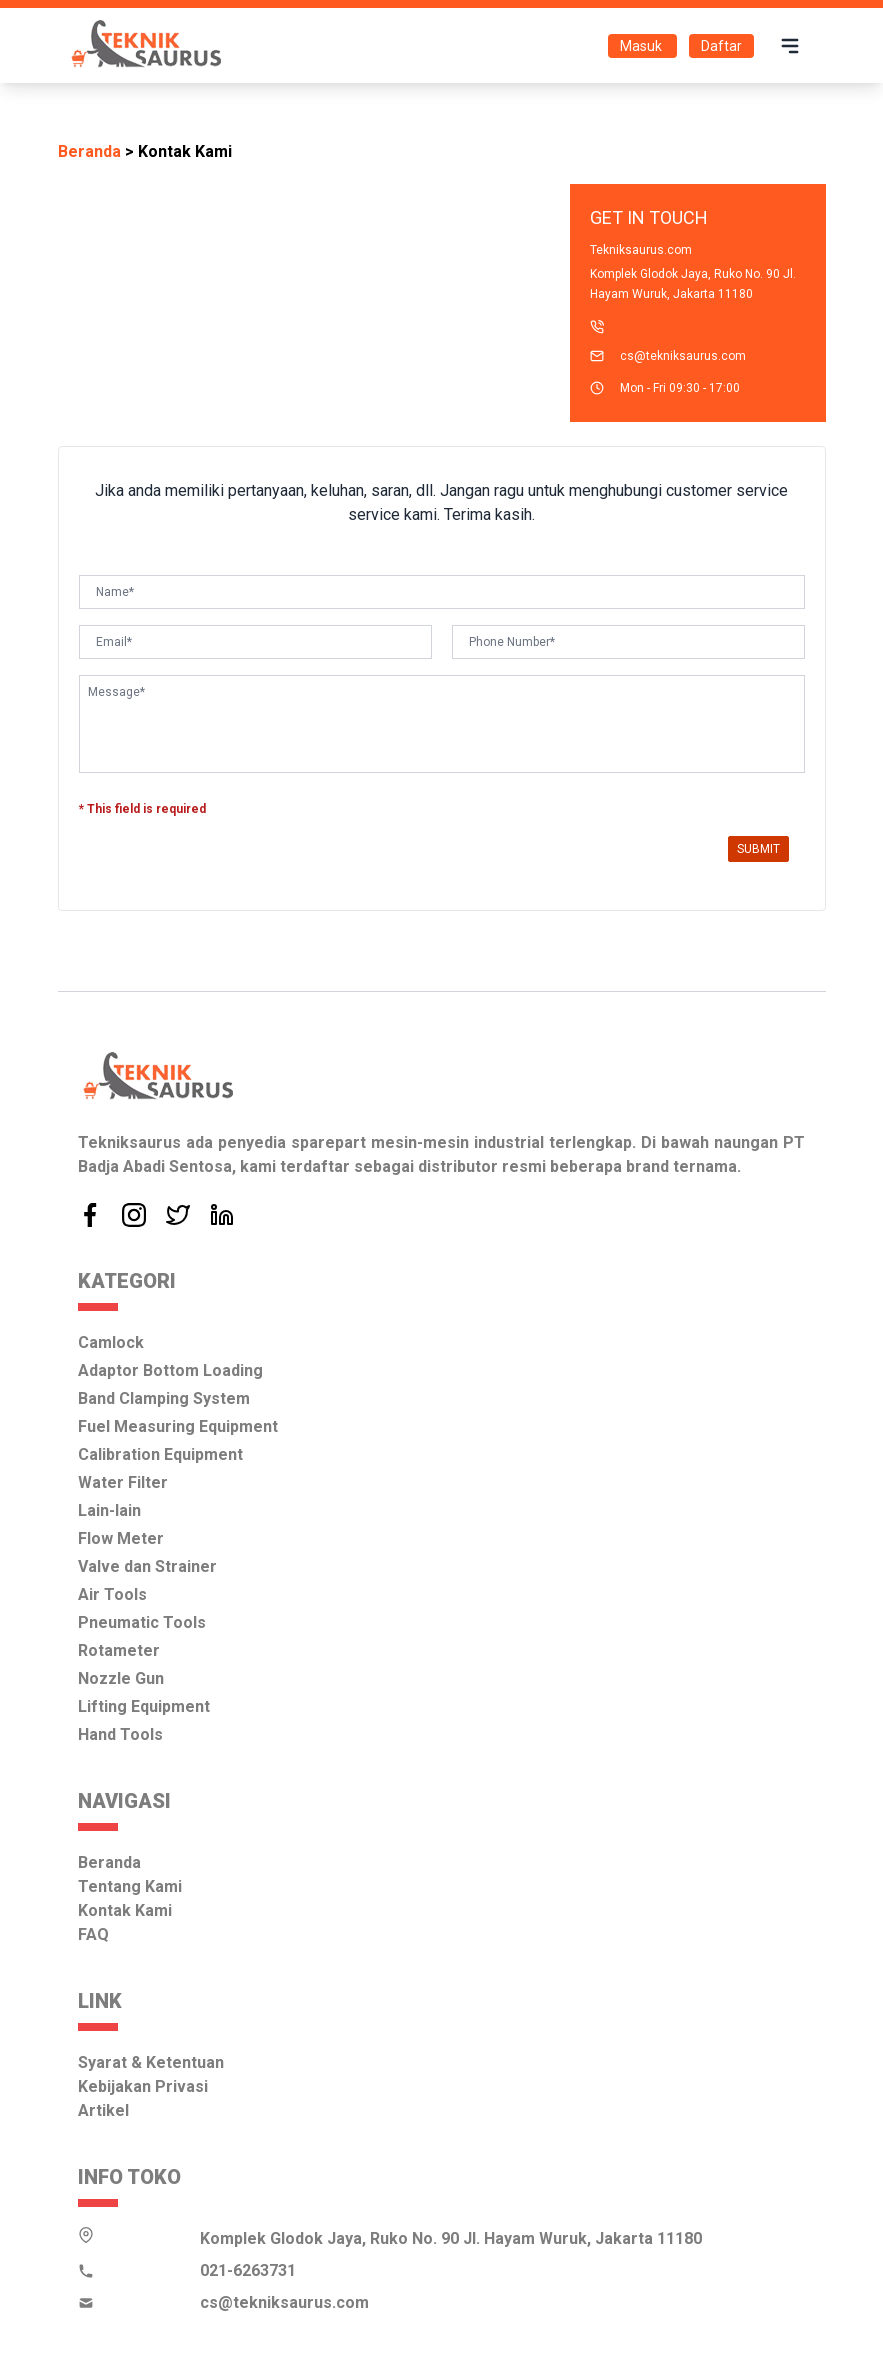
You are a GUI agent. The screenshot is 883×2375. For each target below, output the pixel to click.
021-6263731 (248, 2270)
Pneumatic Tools (142, 1622)
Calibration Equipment (160, 1454)
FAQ (93, 1934)
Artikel (103, 2110)
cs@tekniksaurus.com (683, 356)
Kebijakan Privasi (143, 2086)
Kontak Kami (125, 1910)
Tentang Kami (130, 1886)
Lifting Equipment (144, 1706)
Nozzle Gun (121, 1678)
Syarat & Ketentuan (151, 2062)
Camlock (111, 1342)
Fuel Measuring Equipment (178, 1426)
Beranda (89, 151)
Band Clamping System (164, 1398)
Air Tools (112, 1594)
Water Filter (123, 1482)
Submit (758, 849)
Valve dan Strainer (147, 1566)
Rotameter (119, 1650)
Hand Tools (120, 1734)
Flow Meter (121, 1538)
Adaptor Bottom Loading (170, 1370)
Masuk (642, 46)
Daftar (721, 46)
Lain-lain (109, 1510)
